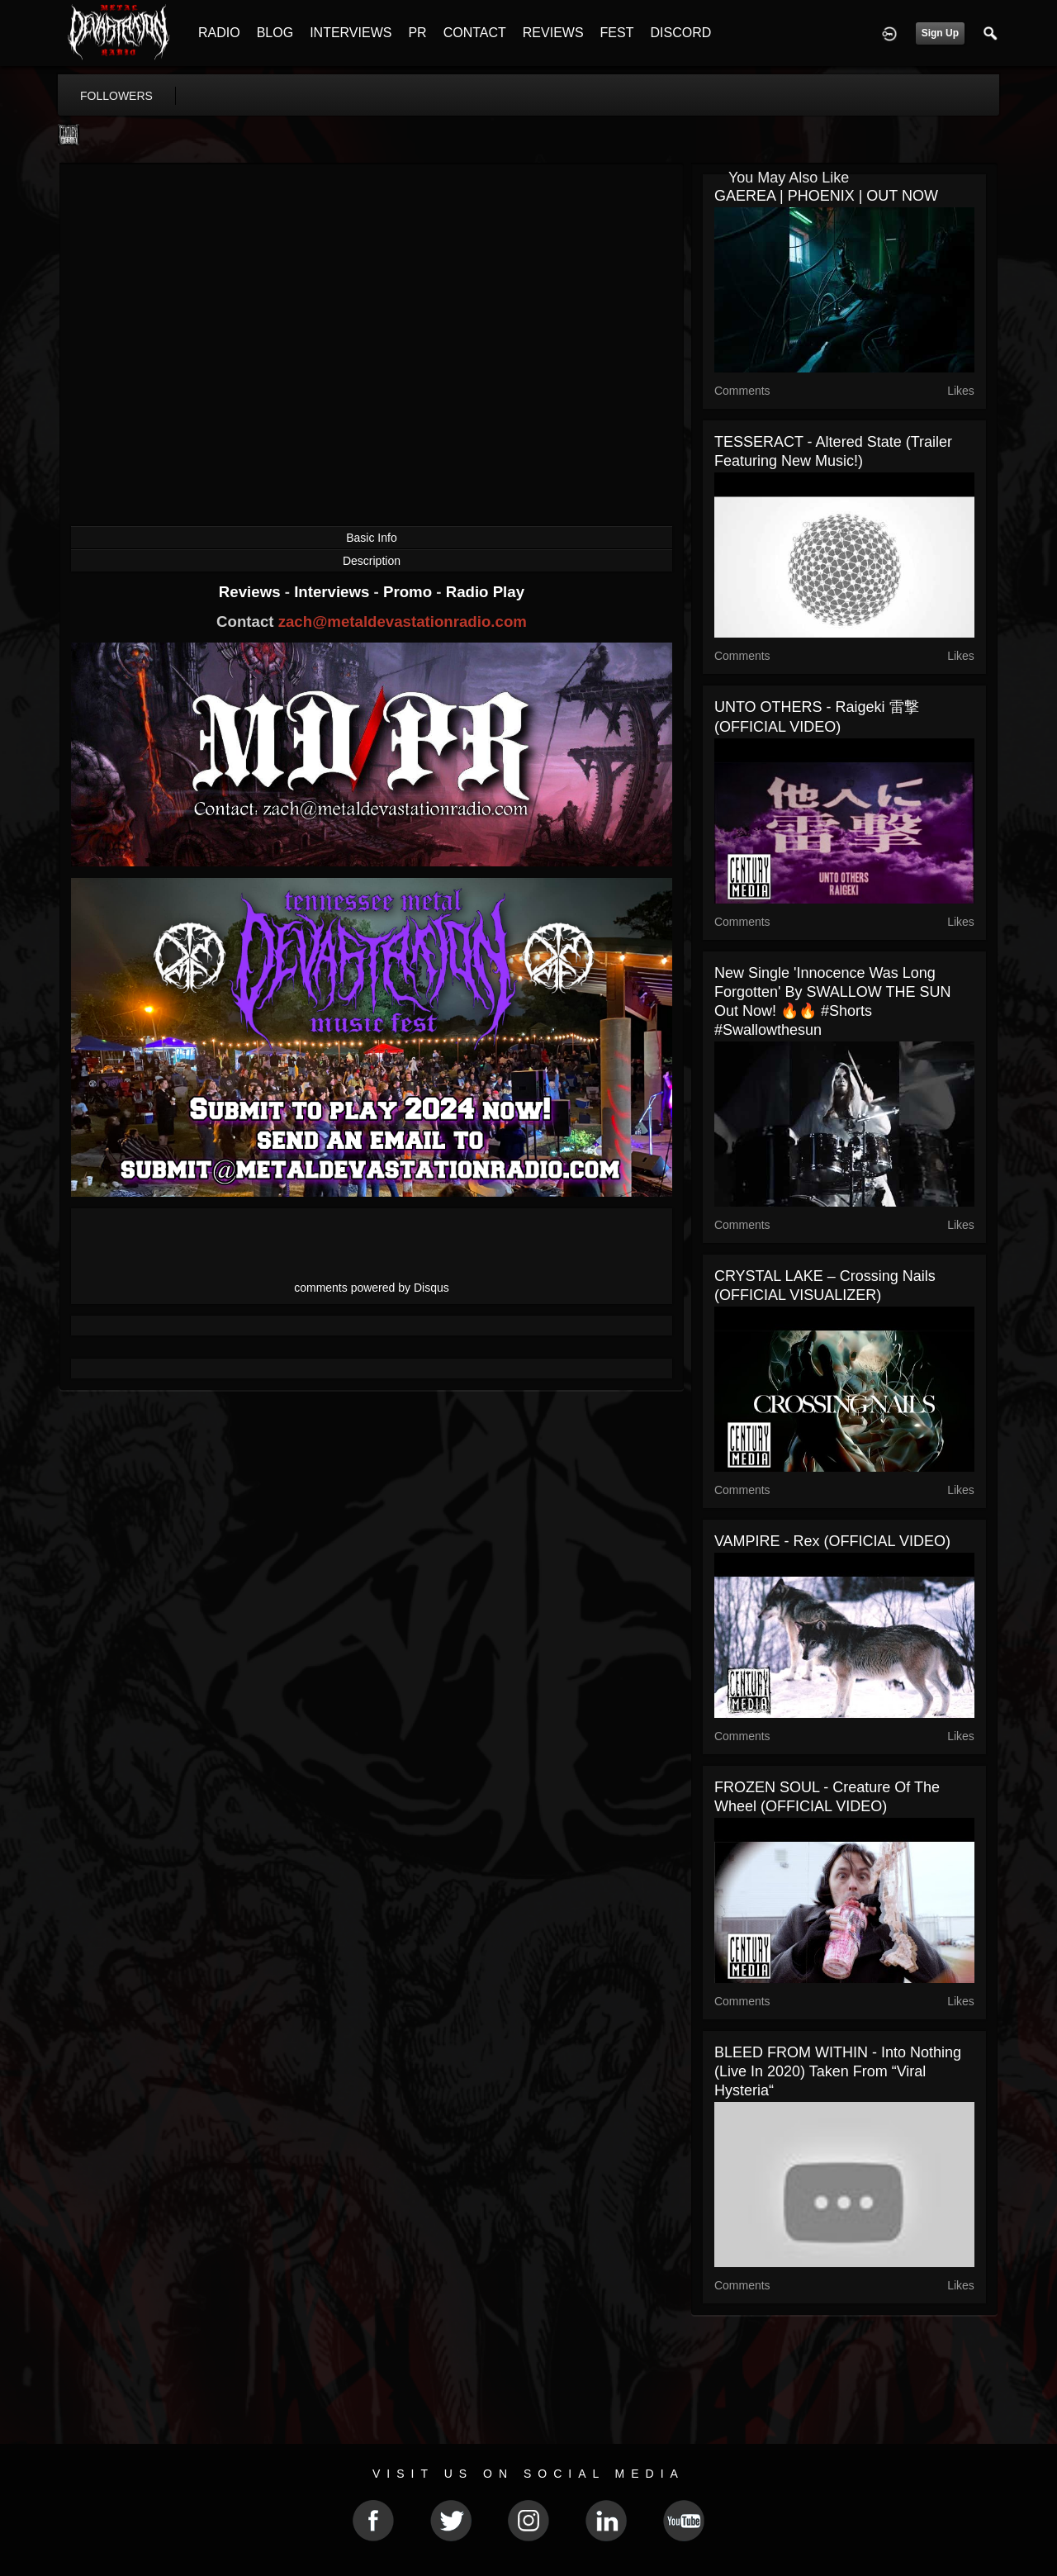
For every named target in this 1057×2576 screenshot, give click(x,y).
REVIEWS (553, 33)
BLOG (275, 33)
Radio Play (485, 591)
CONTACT (474, 33)
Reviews (252, 591)
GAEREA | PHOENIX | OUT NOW (826, 195)
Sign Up (940, 33)
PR (417, 33)
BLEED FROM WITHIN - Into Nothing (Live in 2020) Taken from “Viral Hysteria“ (837, 2071)
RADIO (219, 33)
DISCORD (680, 33)
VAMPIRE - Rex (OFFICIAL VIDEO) (832, 1541)
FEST (617, 33)
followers (116, 95)
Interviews (333, 591)
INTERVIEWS (350, 33)
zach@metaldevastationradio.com (402, 621)
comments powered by (371, 1287)
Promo (409, 591)
